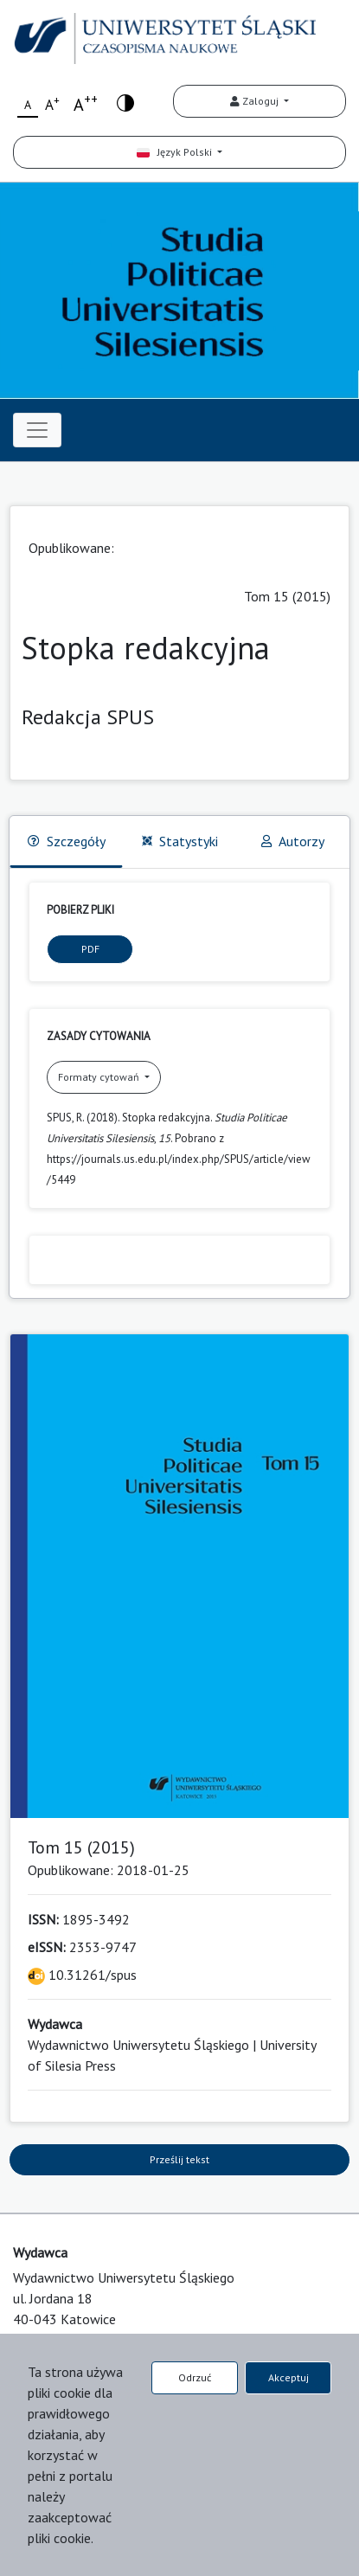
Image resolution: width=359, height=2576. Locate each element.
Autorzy (292, 841)
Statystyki (180, 841)
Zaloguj (255, 100)
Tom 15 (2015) (287, 596)
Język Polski (176, 151)
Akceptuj (288, 2377)
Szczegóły (67, 841)
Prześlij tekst (179, 2159)
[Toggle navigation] (37, 430)
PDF (90, 948)
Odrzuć (194, 2377)
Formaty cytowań (100, 1076)
